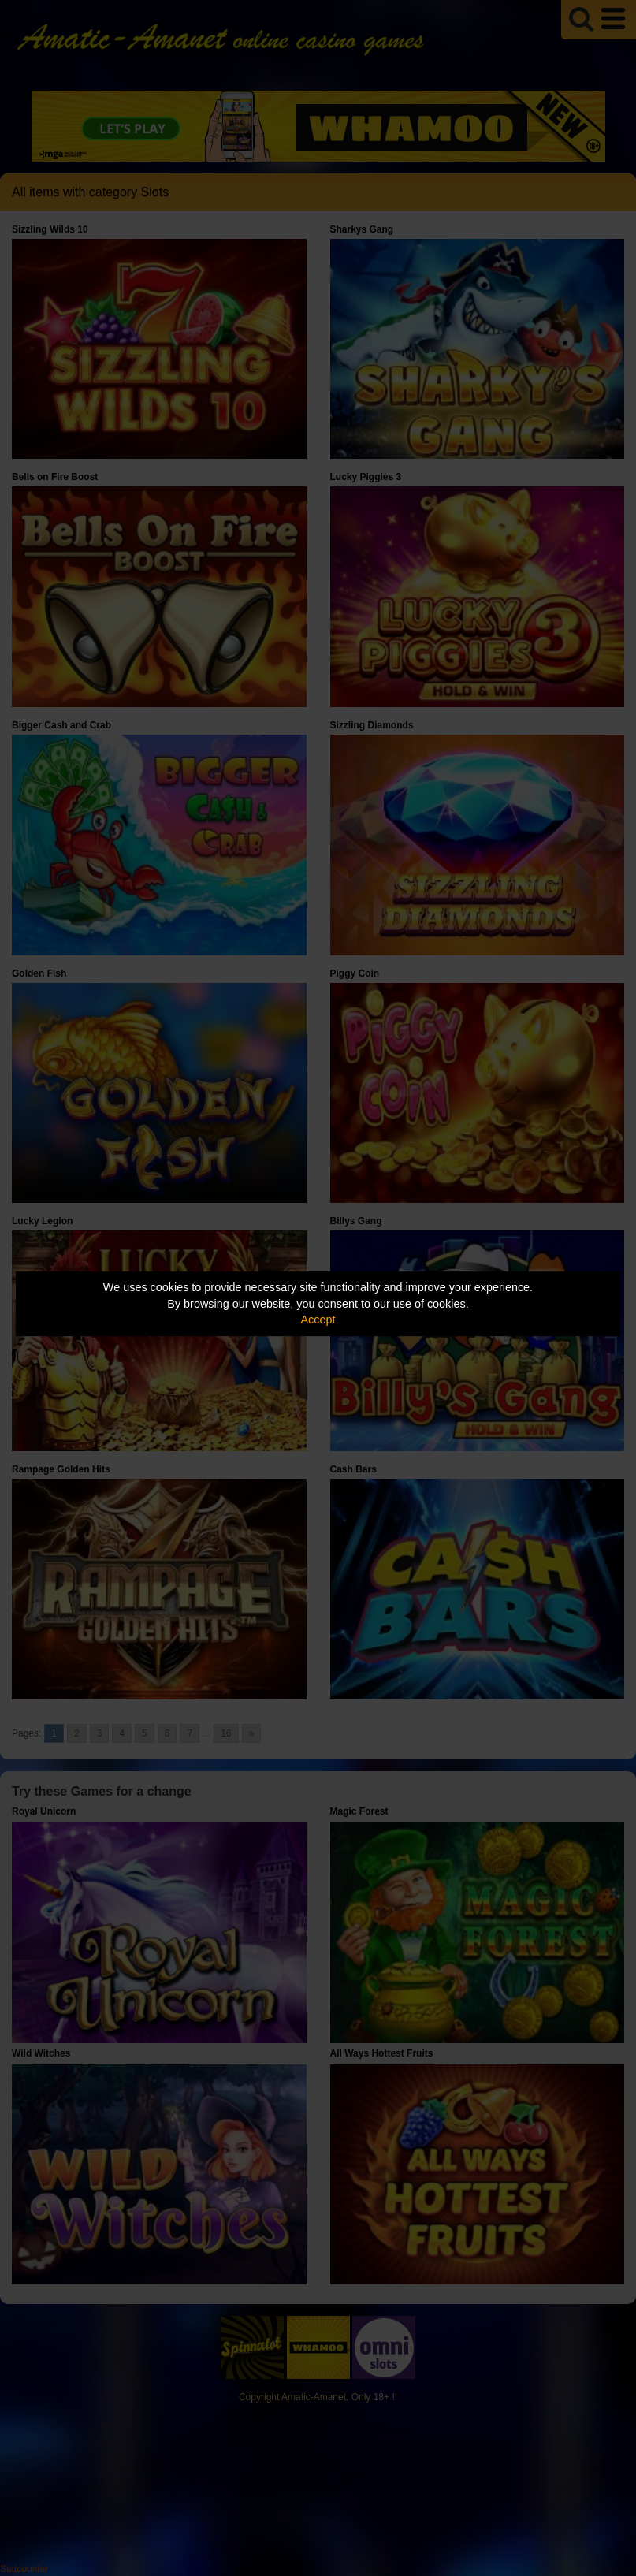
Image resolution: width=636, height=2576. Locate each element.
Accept (318, 1319)
